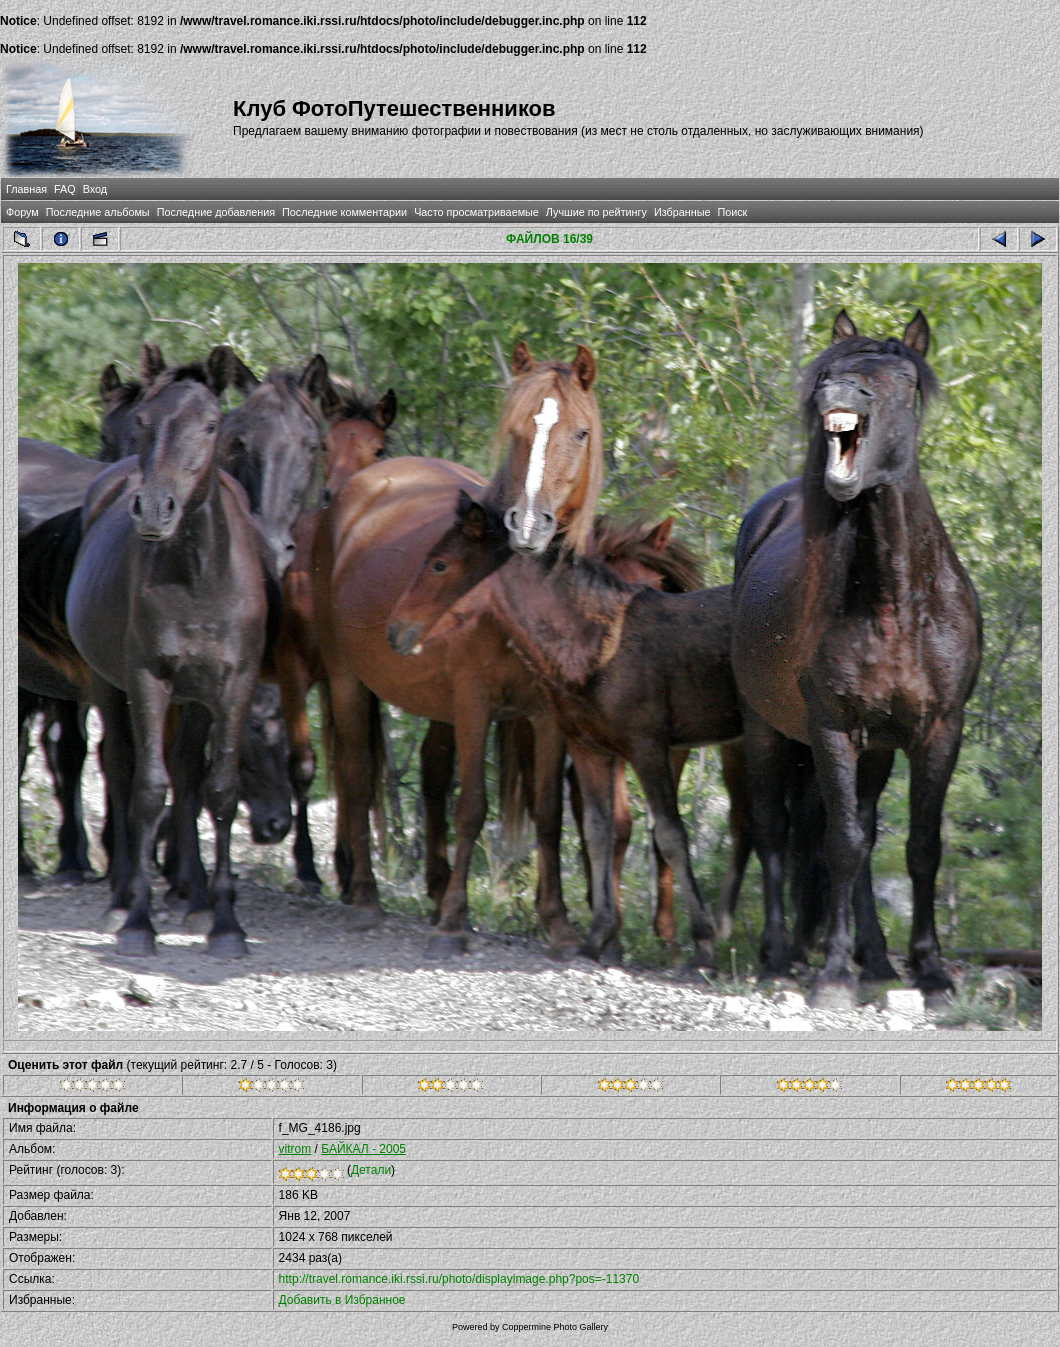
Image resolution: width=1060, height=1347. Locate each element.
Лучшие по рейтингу (596, 212)
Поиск (732, 212)
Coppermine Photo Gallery (555, 1327)
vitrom (295, 1149)
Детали (371, 1170)
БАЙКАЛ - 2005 (363, 1149)
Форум (22, 212)
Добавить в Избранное (342, 1300)
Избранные (682, 212)
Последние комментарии (344, 212)
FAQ (65, 189)
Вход (95, 189)
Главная (26, 189)
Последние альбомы (98, 212)
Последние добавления (216, 212)
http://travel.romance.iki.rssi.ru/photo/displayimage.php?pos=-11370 (459, 1279)
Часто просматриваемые (476, 212)
